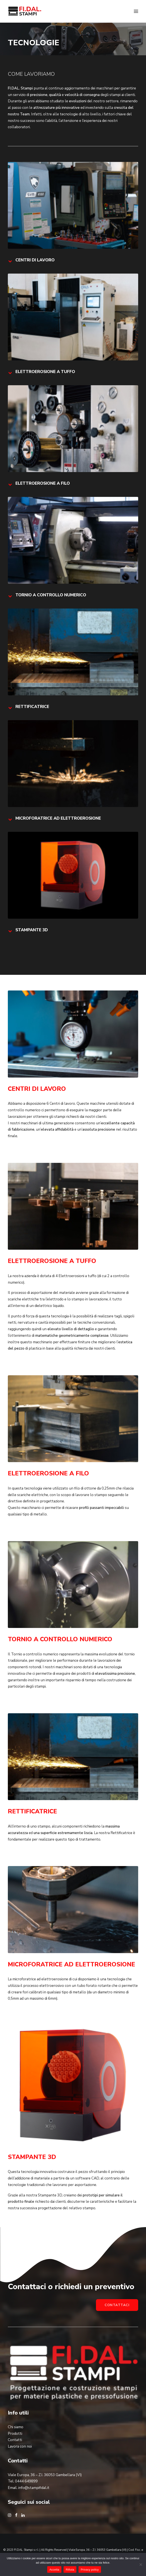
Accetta (54, 2569)
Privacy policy (90, 2569)
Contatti (15, 2439)
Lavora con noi (20, 2446)
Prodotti (15, 2433)
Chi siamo (15, 2427)
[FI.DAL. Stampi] (24, 11)
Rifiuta (70, 2569)
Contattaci (117, 2305)
